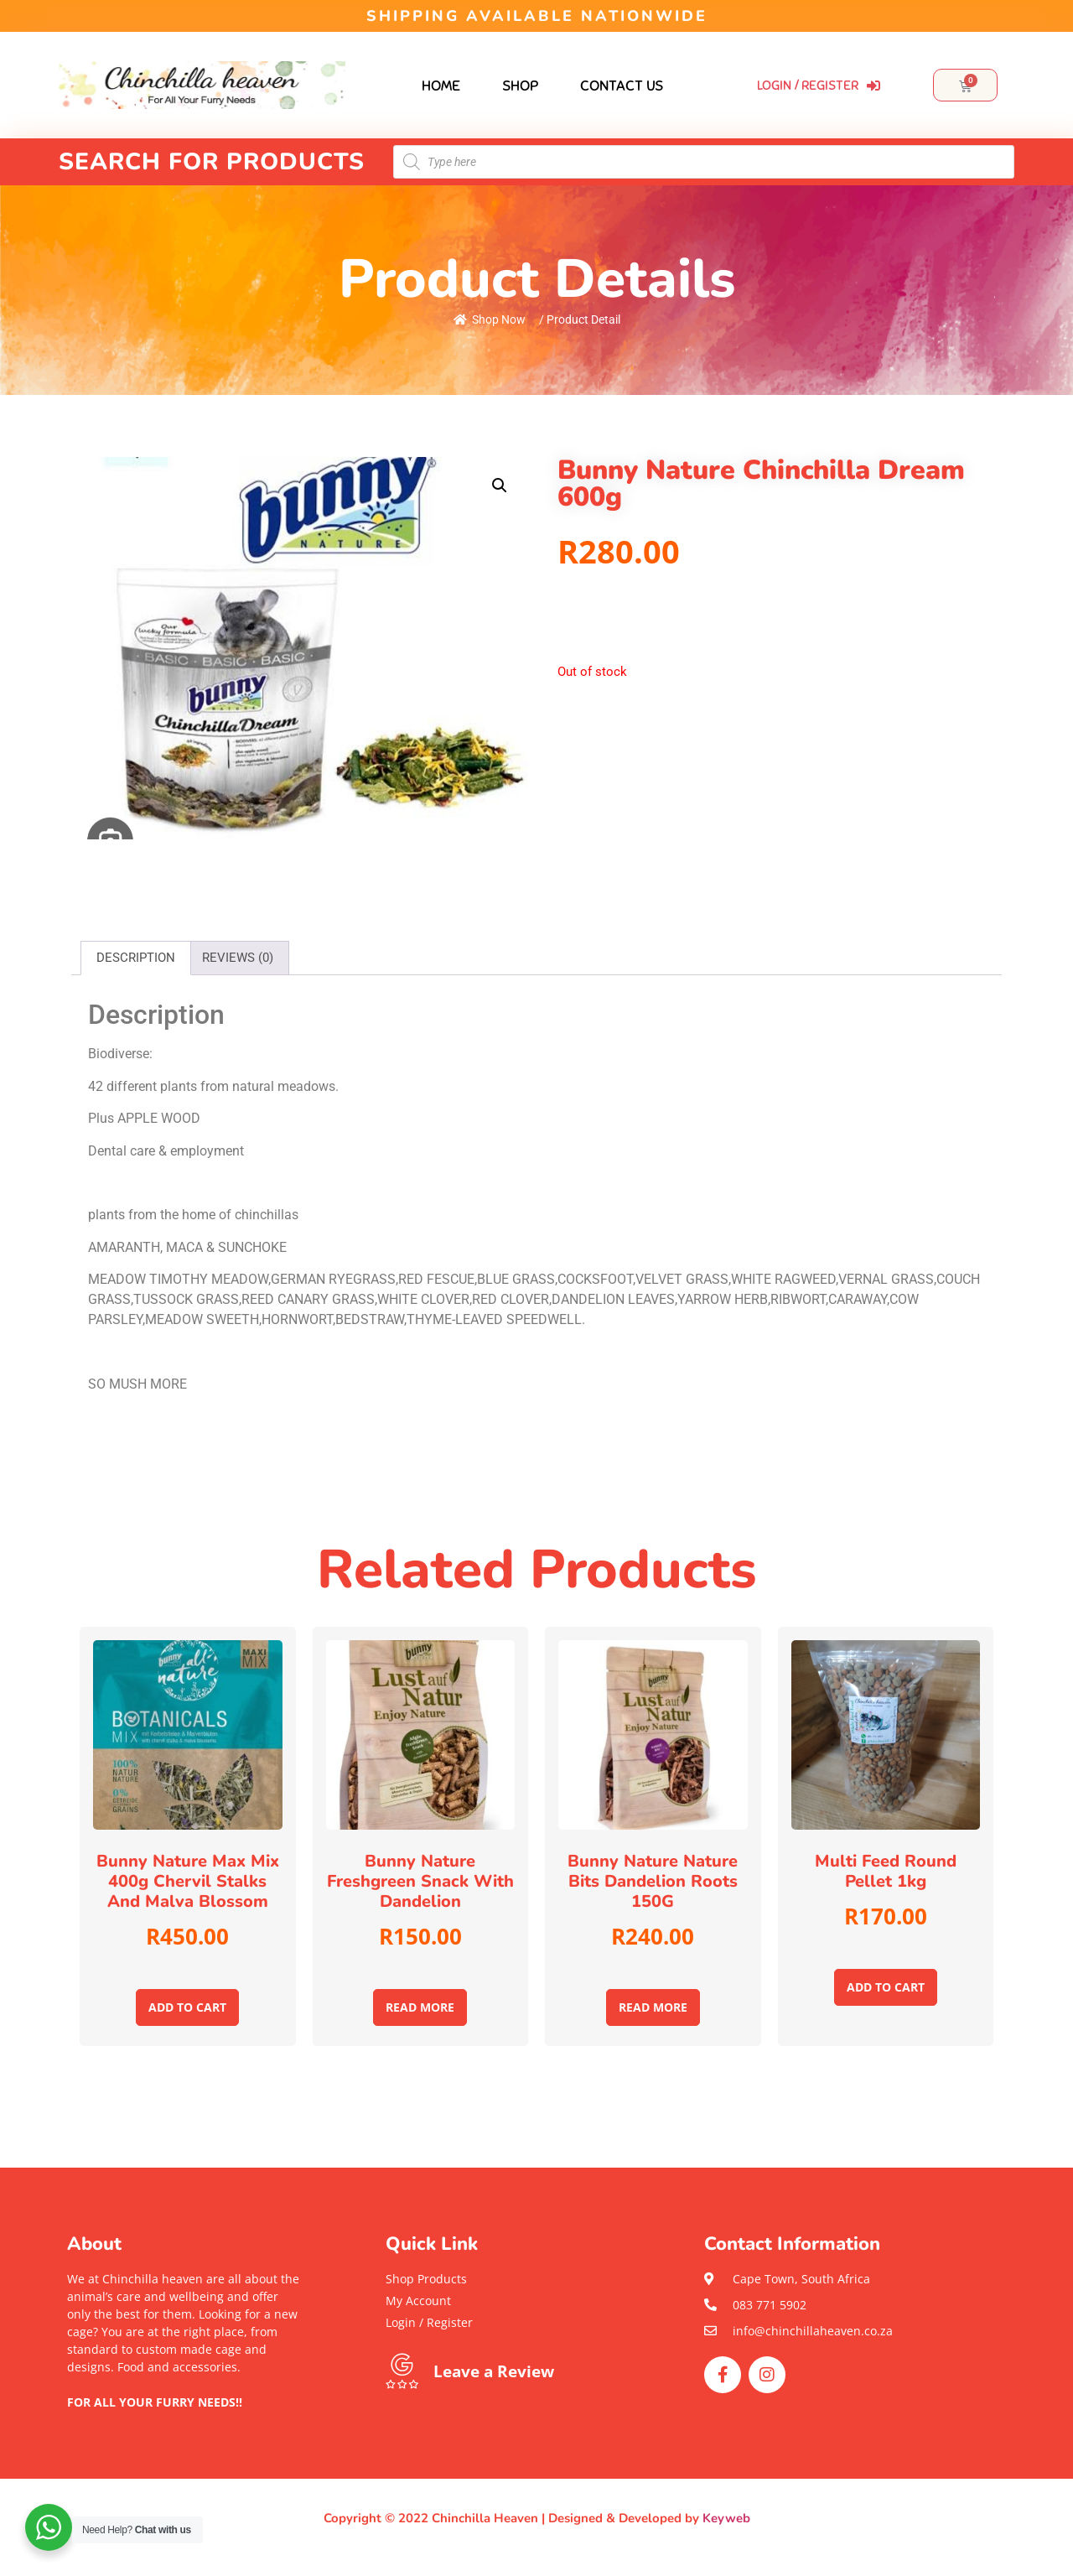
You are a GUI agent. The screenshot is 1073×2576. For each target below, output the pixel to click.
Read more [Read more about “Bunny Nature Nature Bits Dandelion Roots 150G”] (653, 2007)
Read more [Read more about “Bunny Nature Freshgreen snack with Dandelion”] (420, 2007)
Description (135, 957)
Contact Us (621, 85)
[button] (184, 2419)
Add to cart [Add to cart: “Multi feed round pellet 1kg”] (886, 1987)
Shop (520, 85)
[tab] (135, 958)
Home (441, 85)
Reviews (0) (237, 957)
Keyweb (726, 2518)
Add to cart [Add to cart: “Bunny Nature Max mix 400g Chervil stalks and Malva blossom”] (187, 2007)
